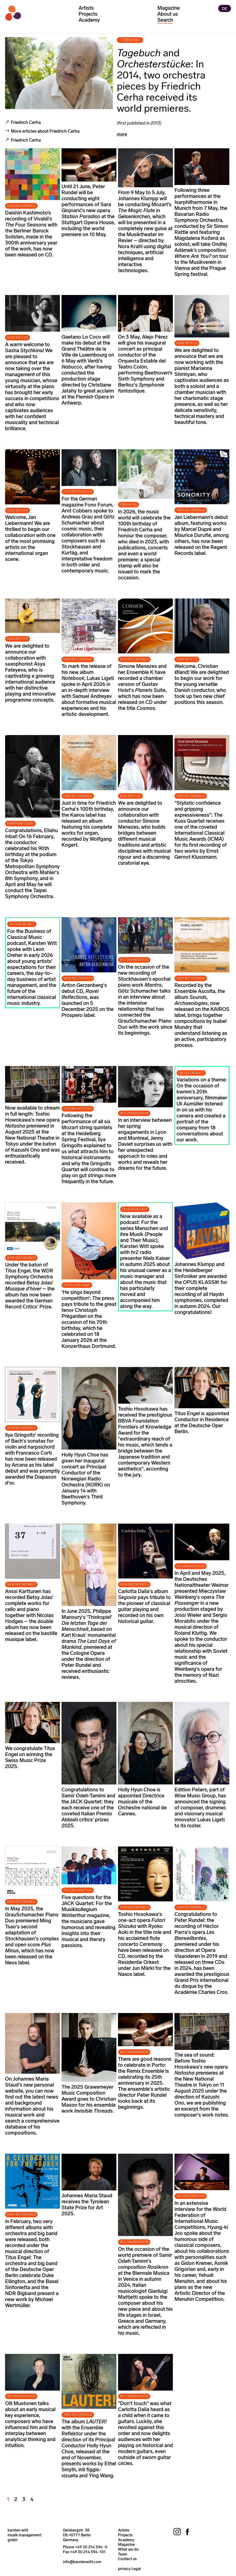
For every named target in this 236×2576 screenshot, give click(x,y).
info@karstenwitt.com (82, 2561)
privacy (124, 2568)
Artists (86, 8)
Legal (136, 2568)
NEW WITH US (17, 337)
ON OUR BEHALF (21, 924)
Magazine (168, 8)
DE (224, 8)
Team (122, 2554)
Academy (89, 20)
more (122, 134)
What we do (128, 2549)
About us (167, 14)
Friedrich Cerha (26, 122)
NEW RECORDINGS (21, 206)
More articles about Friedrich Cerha (45, 131)
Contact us (127, 2558)
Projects (88, 14)
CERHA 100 (128, 504)
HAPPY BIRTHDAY (20, 823)
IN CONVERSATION (78, 491)
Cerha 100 (130, 40)
